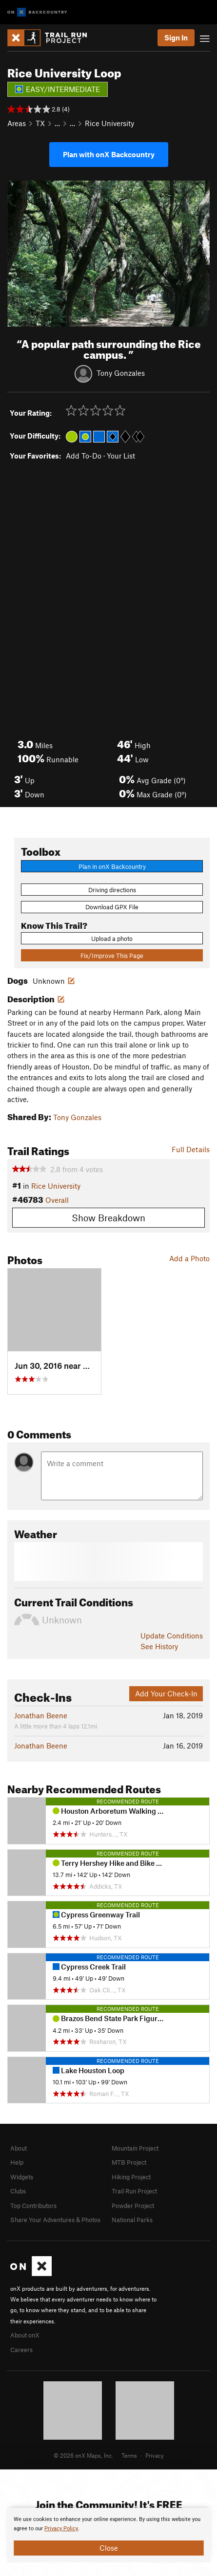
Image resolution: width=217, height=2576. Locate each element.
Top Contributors (33, 2205)
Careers (21, 2350)
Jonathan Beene (40, 1715)
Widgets (21, 2177)
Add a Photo (189, 1258)
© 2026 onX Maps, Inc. (83, 2455)
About (18, 2148)
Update (171, 1635)
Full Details (191, 1149)
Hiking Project (131, 2177)
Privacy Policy (61, 2528)
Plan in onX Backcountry (112, 866)
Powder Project (133, 2205)
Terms (129, 2455)
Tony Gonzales (121, 372)
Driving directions (112, 890)
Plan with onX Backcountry (109, 154)
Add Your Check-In (166, 1693)
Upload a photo (112, 938)
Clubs (18, 2191)
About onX (24, 2335)
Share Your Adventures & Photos (55, 2220)
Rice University (109, 123)
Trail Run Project (134, 2191)
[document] (108, 2535)
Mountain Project (135, 2148)
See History (159, 1646)
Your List (121, 455)
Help (16, 2162)
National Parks (132, 2220)
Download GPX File (111, 907)
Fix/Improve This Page (111, 955)
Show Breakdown (108, 1217)
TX (40, 123)
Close (108, 2547)
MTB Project (129, 2162)
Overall (57, 1200)
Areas (16, 123)
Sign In (176, 37)
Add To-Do (83, 455)
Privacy (154, 2455)
